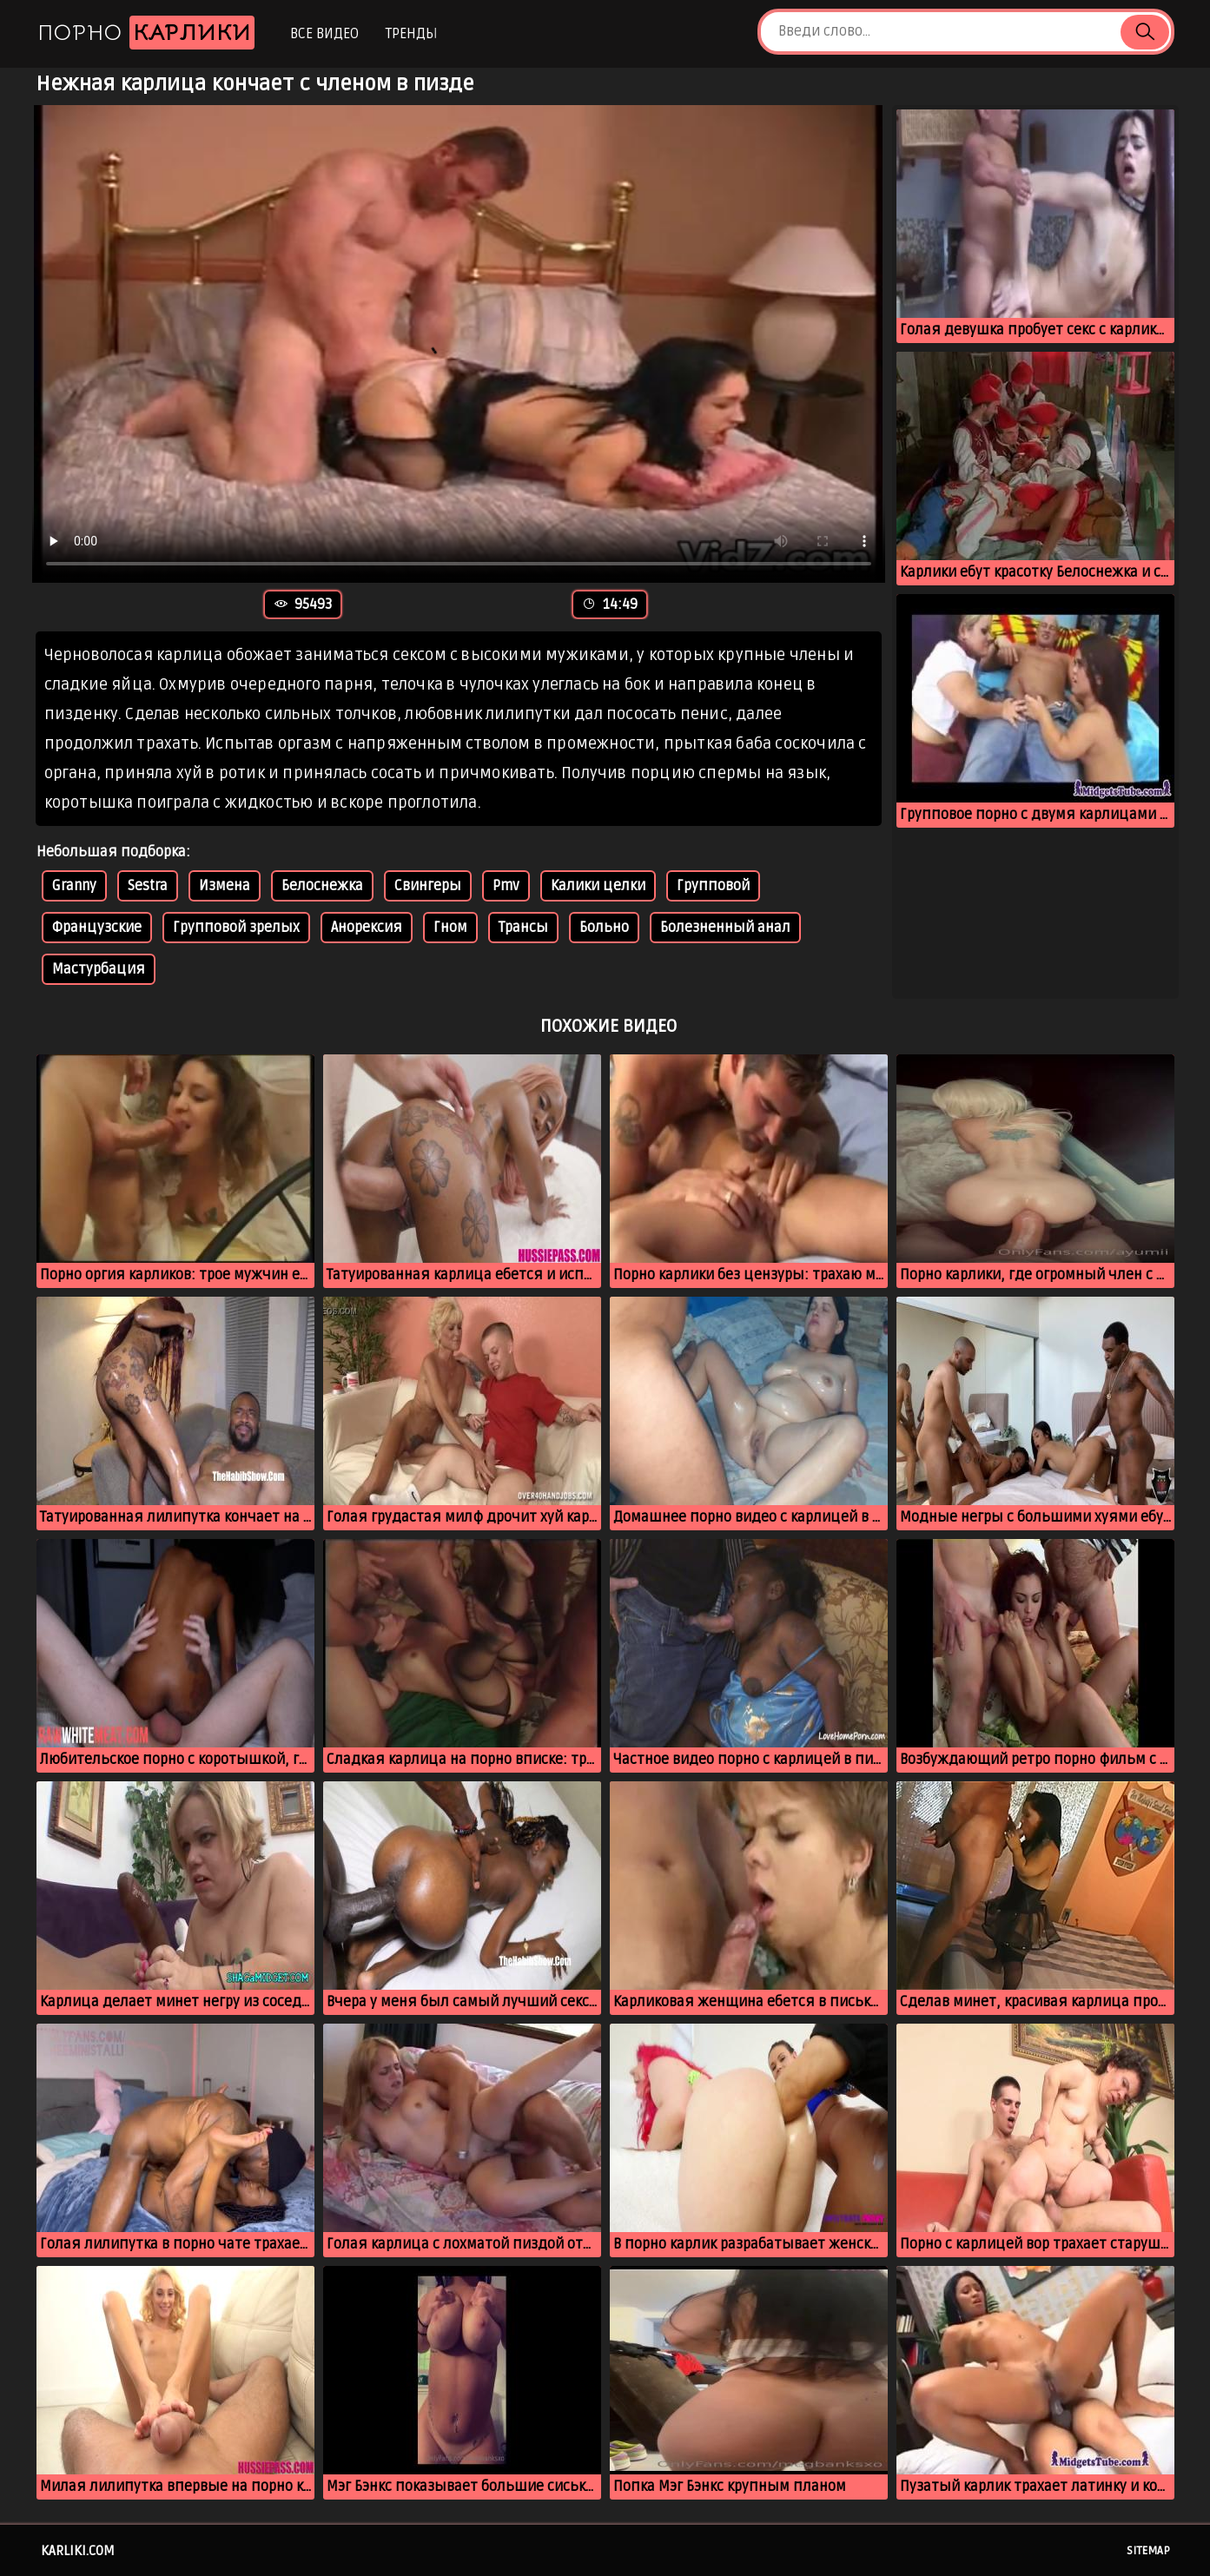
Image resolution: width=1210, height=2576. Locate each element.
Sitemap (1148, 2551)
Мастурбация (98, 969)
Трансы (523, 927)
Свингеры (427, 886)
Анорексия (366, 927)
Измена (224, 886)
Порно (146, 33)
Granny (74, 886)
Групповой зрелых (236, 927)
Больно (604, 927)
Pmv (506, 886)
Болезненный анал (725, 927)
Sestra (148, 886)
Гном (450, 927)
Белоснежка (322, 886)
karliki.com (78, 2551)
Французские (97, 927)
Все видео (324, 34)
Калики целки (598, 886)
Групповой (713, 886)
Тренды (411, 34)
